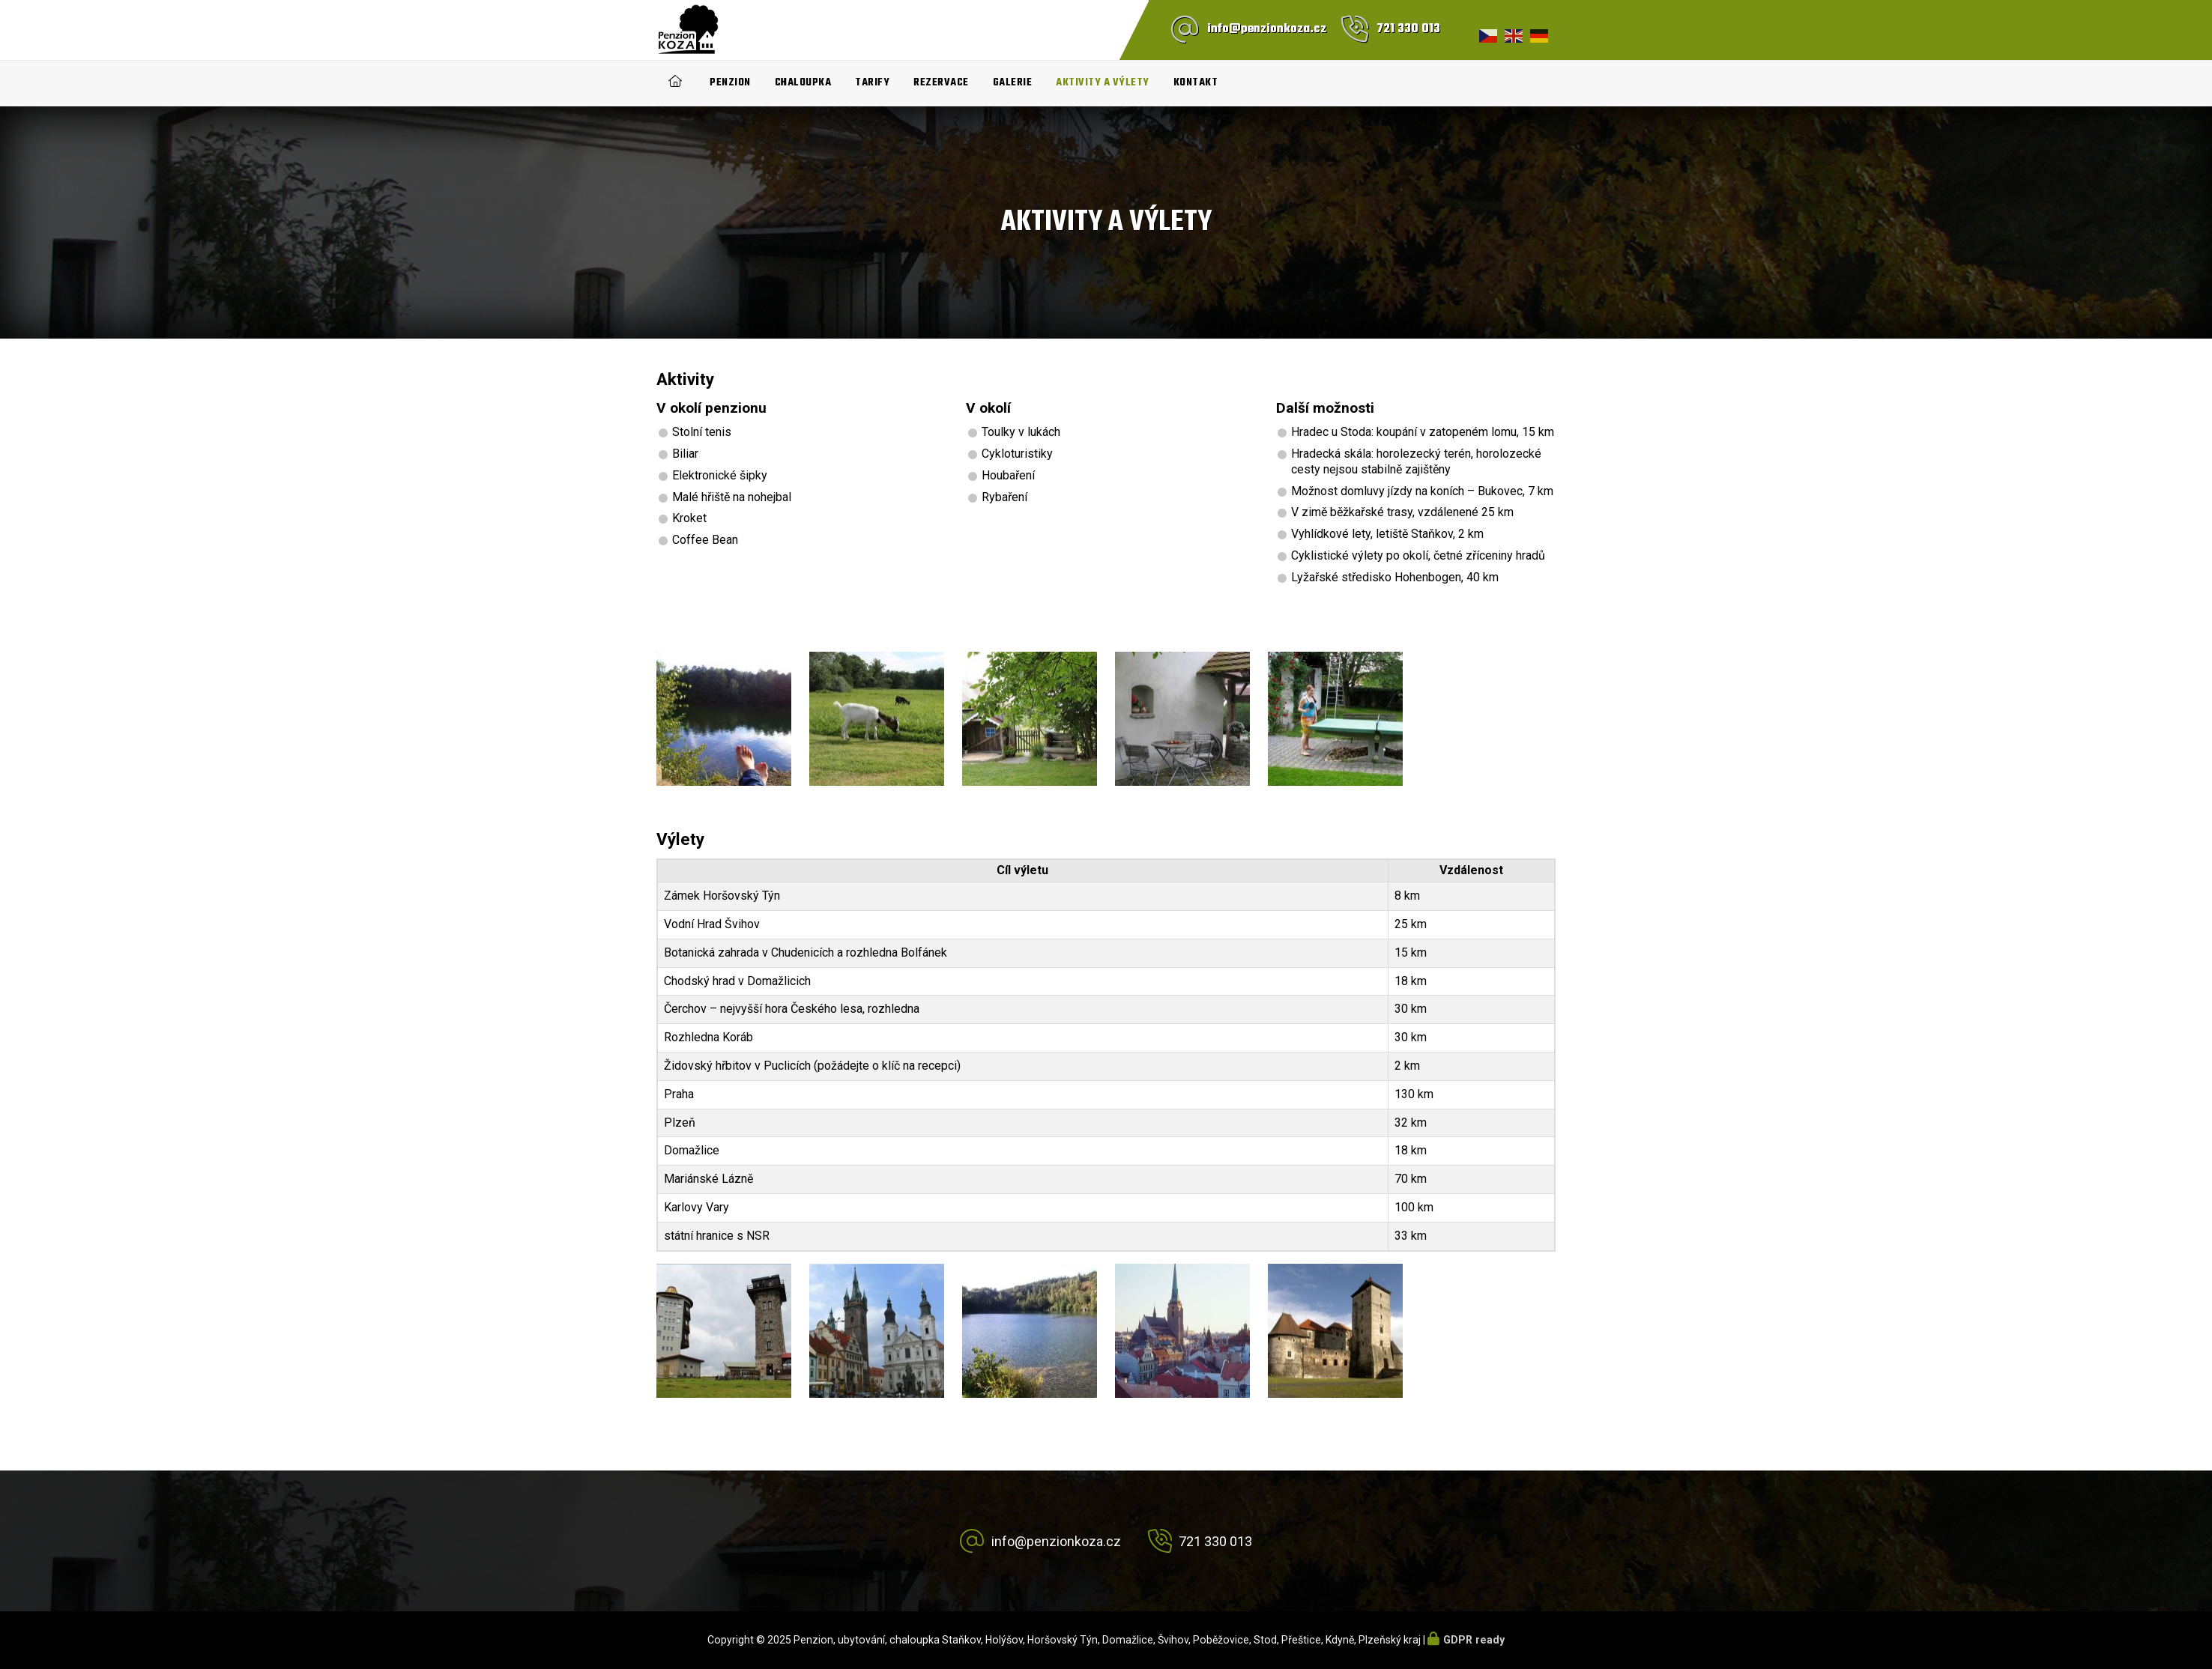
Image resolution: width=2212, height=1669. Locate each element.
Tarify (872, 82)
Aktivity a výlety (1102, 82)
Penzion (730, 82)
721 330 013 (1408, 29)
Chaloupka (803, 82)
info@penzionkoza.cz (1266, 29)
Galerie (1013, 82)
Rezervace (941, 82)
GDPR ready (1474, 1640)
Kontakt (1195, 82)
